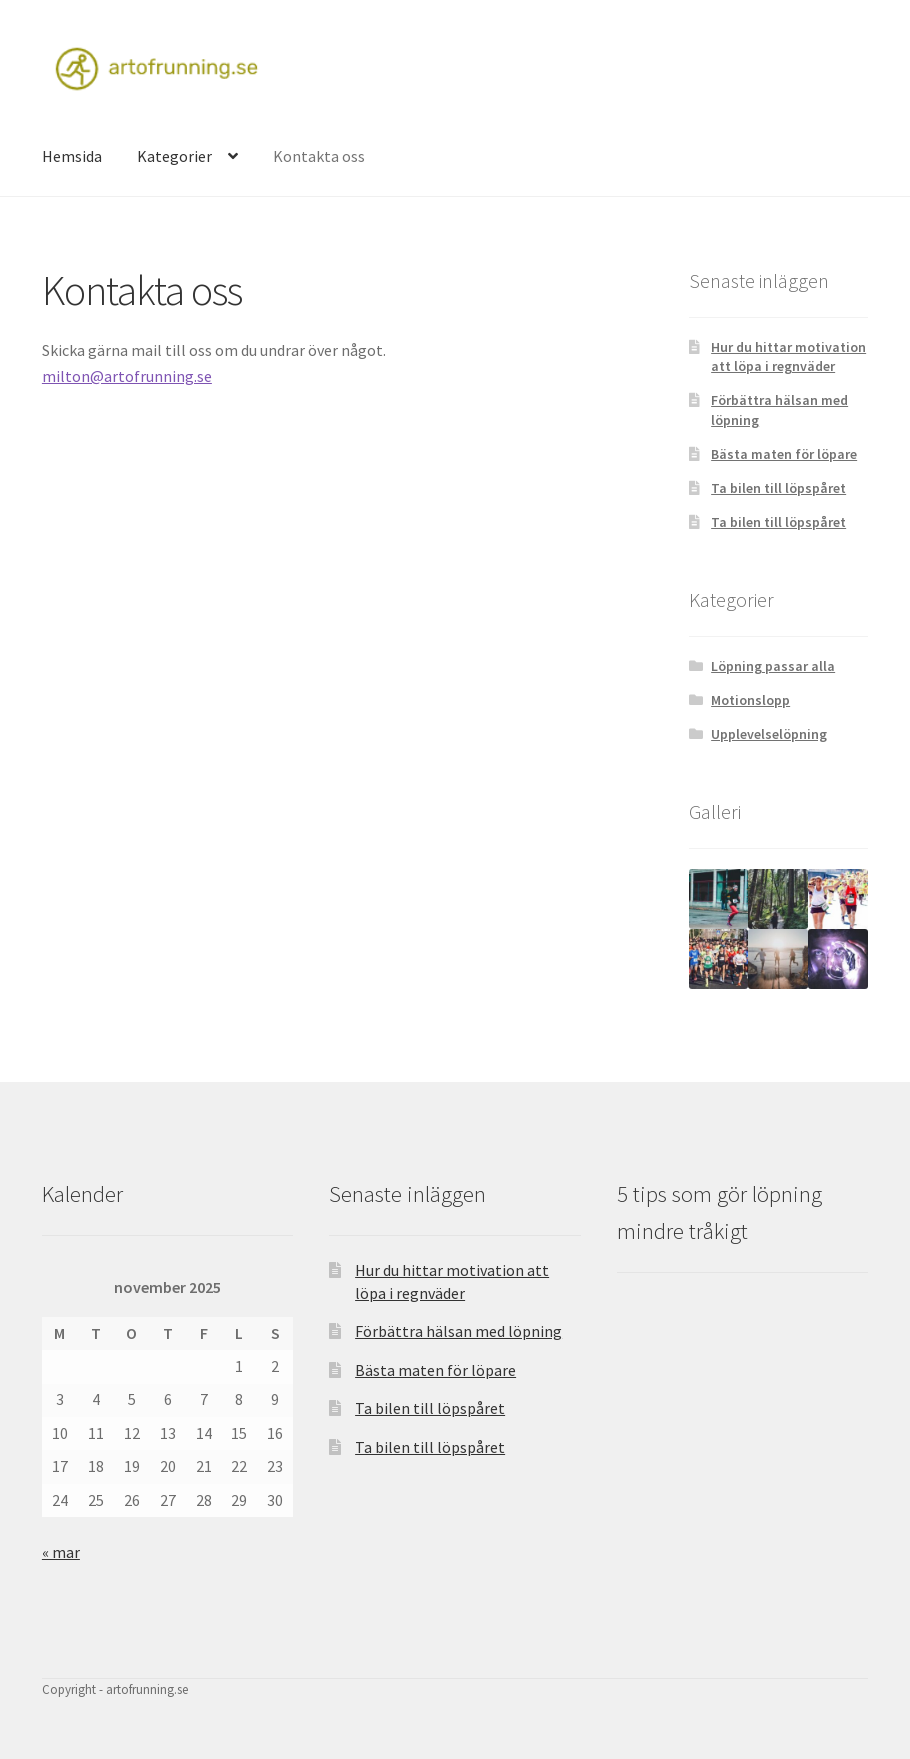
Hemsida (72, 156)
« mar (61, 1552)
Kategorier (174, 156)
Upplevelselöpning (769, 734)
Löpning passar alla (773, 666)
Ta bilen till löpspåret (778, 488)
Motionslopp (750, 700)
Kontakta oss (319, 156)
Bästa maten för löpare (784, 454)
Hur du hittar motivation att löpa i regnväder (788, 357)
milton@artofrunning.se (127, 376)
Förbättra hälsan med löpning (458, 1331)
